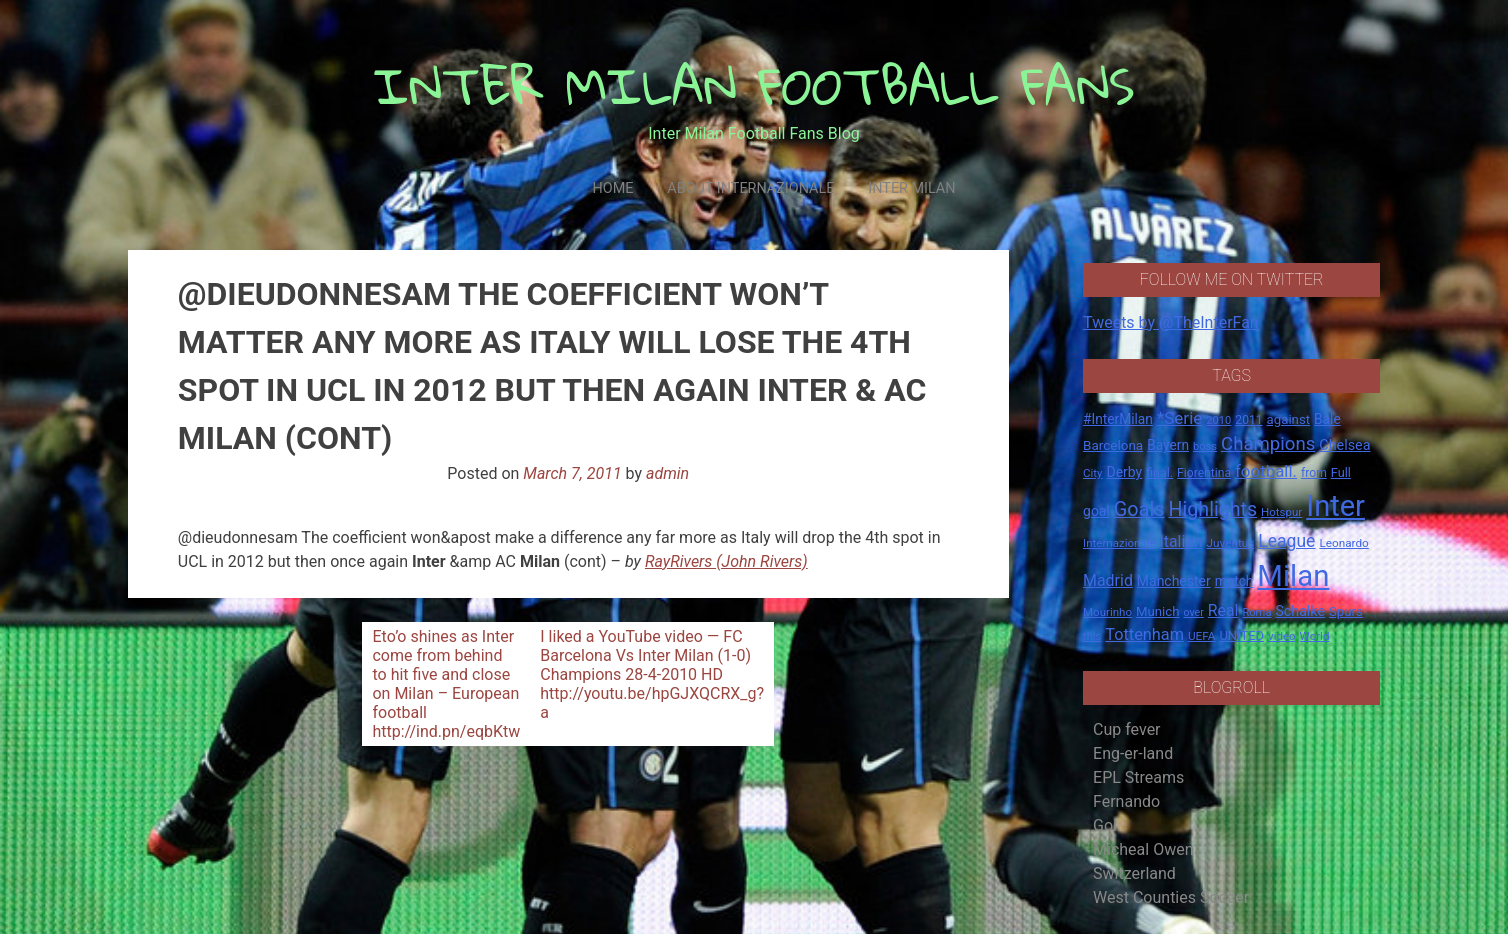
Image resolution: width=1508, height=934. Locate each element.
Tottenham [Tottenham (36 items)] (1144, 634)
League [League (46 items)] (1286, 541)
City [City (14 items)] (1093, 473)
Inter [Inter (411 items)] (1335, 506)
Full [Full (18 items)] (1341, 472)
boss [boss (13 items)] (1205, 446)
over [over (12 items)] (1194, 612)
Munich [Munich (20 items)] (1158, 611)
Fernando (1126, 801)
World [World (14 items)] (1315, 636)
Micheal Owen (1143, 849)
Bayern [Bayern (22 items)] (1168, 445)
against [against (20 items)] (1289, 419)
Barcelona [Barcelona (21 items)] (1113, 445)
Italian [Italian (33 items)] (1181, 541)
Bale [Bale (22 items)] (1327, 419)
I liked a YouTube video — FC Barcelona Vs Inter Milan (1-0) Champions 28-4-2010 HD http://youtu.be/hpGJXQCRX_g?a (652, 674)
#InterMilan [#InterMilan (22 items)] (1118, 419)
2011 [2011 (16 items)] (1248, 420)
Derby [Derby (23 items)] (1125, 472)
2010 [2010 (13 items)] (1218, 420)
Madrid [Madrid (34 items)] (1108, 580)
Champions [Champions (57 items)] (1268, 444)
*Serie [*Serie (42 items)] (1179, 418)
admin (667, 473)
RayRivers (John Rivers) (726, 561)
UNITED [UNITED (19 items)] (1241, 635)
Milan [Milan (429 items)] (1293, 576)
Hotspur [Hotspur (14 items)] (1281, 512)
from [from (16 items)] (1314, 473)
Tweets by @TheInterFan (1171, 322)
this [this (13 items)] (1092, 636)
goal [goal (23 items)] (1096, 511)
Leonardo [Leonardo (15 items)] (1343, 543)
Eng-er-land (1133, 753)
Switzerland (1134, 873)
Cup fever (1127, 729)
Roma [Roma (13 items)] (1256, 612)
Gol (1105, 825)
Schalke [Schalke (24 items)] (1300, 611)
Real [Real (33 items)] (1223, 610)
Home (612, 188)
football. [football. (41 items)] (1266, 471)
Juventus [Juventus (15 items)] (1231, 543)
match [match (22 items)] (1234, 581)
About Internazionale (750, 188)
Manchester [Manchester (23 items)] (1174, 581)
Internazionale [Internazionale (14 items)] (1119, 543)
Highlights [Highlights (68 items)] (1213, 509)
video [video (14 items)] (1282, 636)
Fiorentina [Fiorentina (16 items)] (1204, 473)
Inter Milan (911, 188)
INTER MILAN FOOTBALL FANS (754, 85)
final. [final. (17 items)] (1159, 472)
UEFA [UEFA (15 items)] (1202, 636)
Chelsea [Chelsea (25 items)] (1344, 445)
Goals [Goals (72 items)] (1139, 509)
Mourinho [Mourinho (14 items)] (1107, 612)
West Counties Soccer (1171, 897)
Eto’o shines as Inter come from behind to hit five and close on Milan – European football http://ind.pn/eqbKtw (446, 684)
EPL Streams (1138, 777)
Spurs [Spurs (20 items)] (1346, 611)
